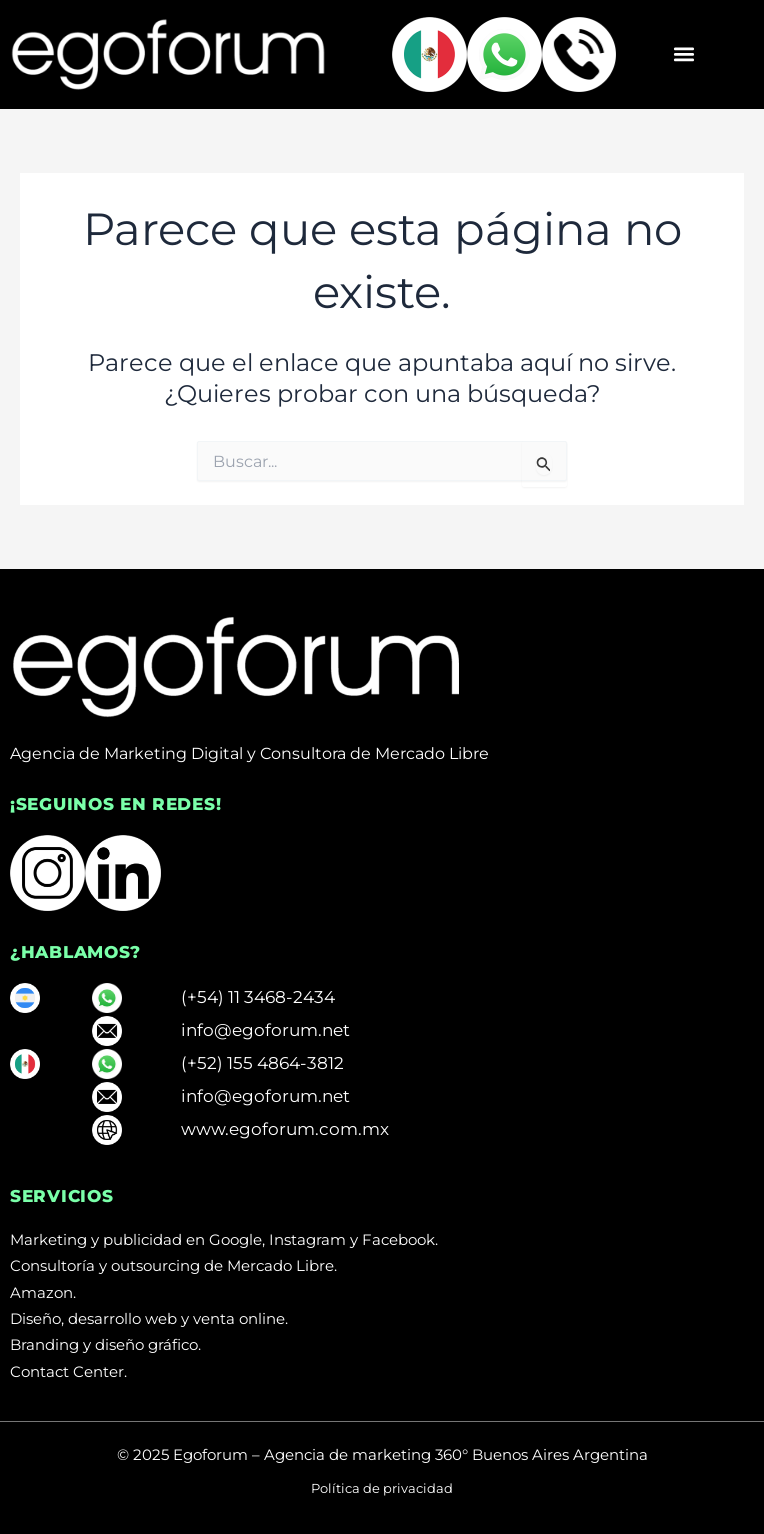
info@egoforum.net (265, 1030)
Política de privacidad (382, 1488)
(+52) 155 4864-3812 (262, 1063)
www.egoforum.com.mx (285, 1129)
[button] (683, 54)
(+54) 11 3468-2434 (258, 997)
